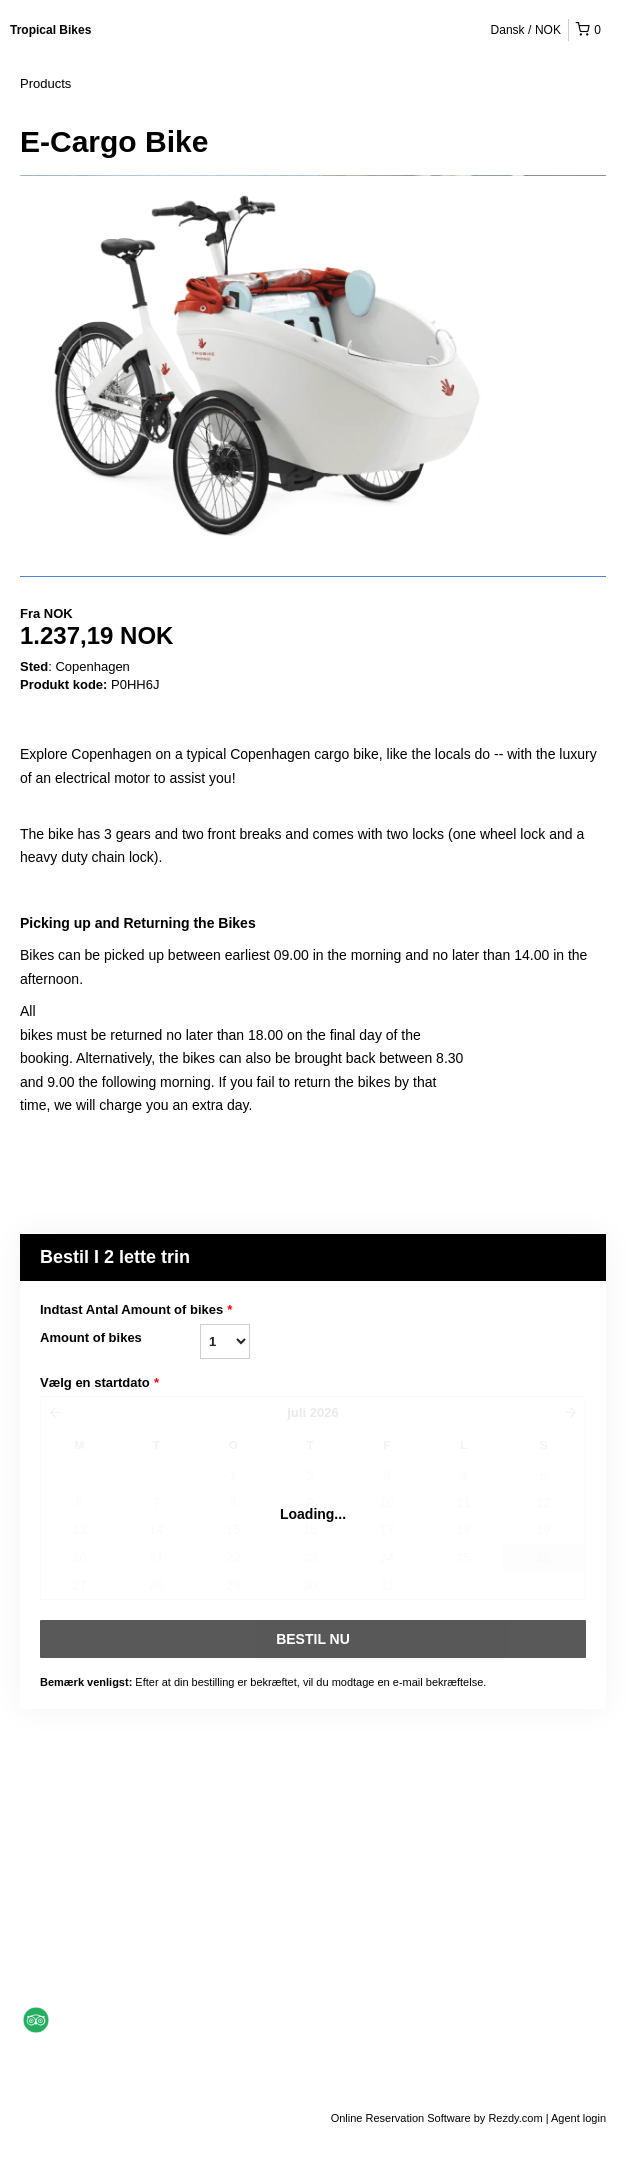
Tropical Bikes (50, 30)
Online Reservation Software (401, 2118)
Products (45, 83)
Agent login (578, 2118)
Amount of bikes (91, 1337)
